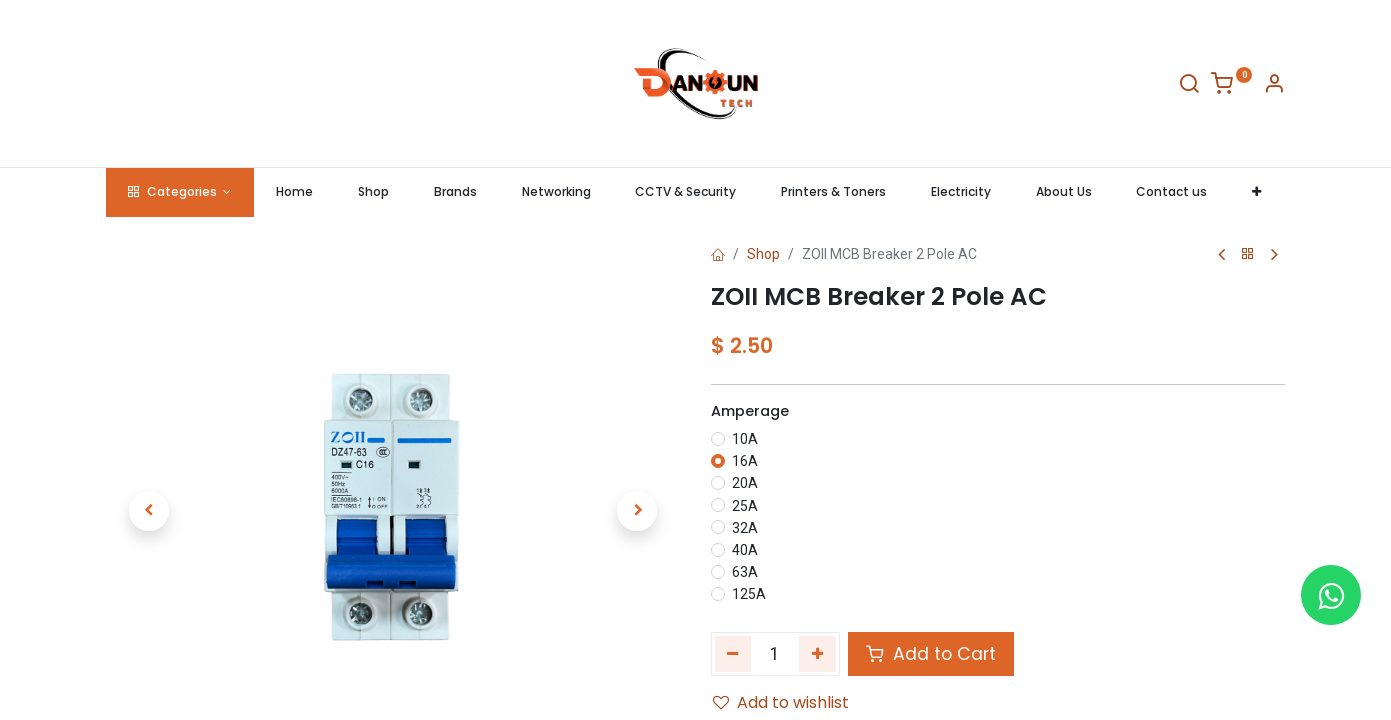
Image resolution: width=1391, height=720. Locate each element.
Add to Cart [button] (931, 654)
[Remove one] (733, 654)
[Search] (1189, 87)
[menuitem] (295, 192)
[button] (1257, 192)
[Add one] (817, 654)
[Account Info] (1274, 87)
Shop (763, 254)
